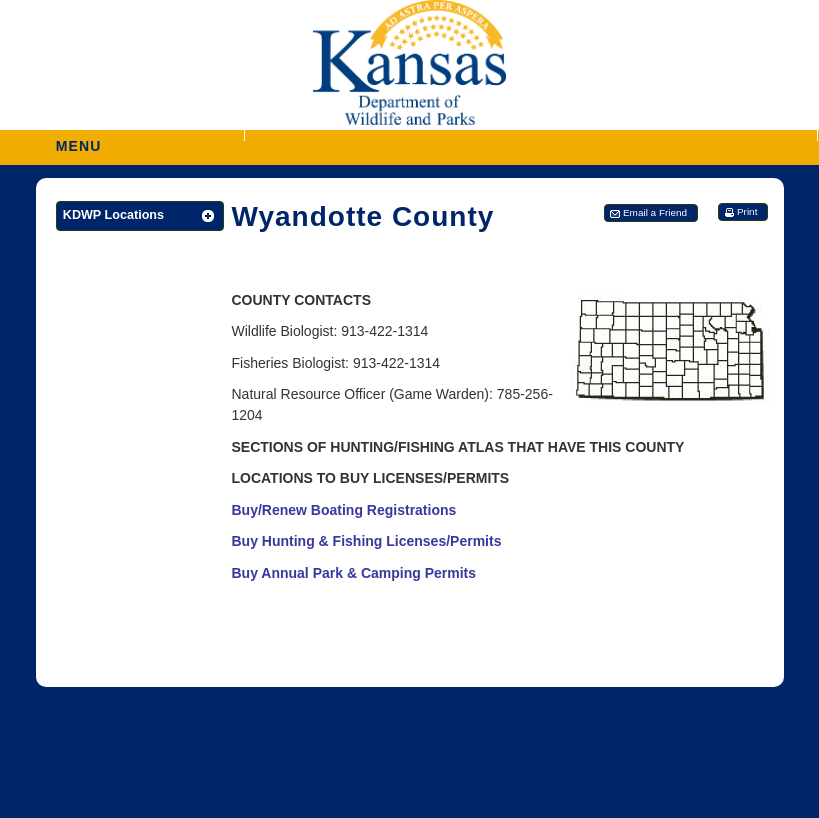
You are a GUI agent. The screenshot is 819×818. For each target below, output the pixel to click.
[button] (530, 135)
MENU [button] (79, 139)
